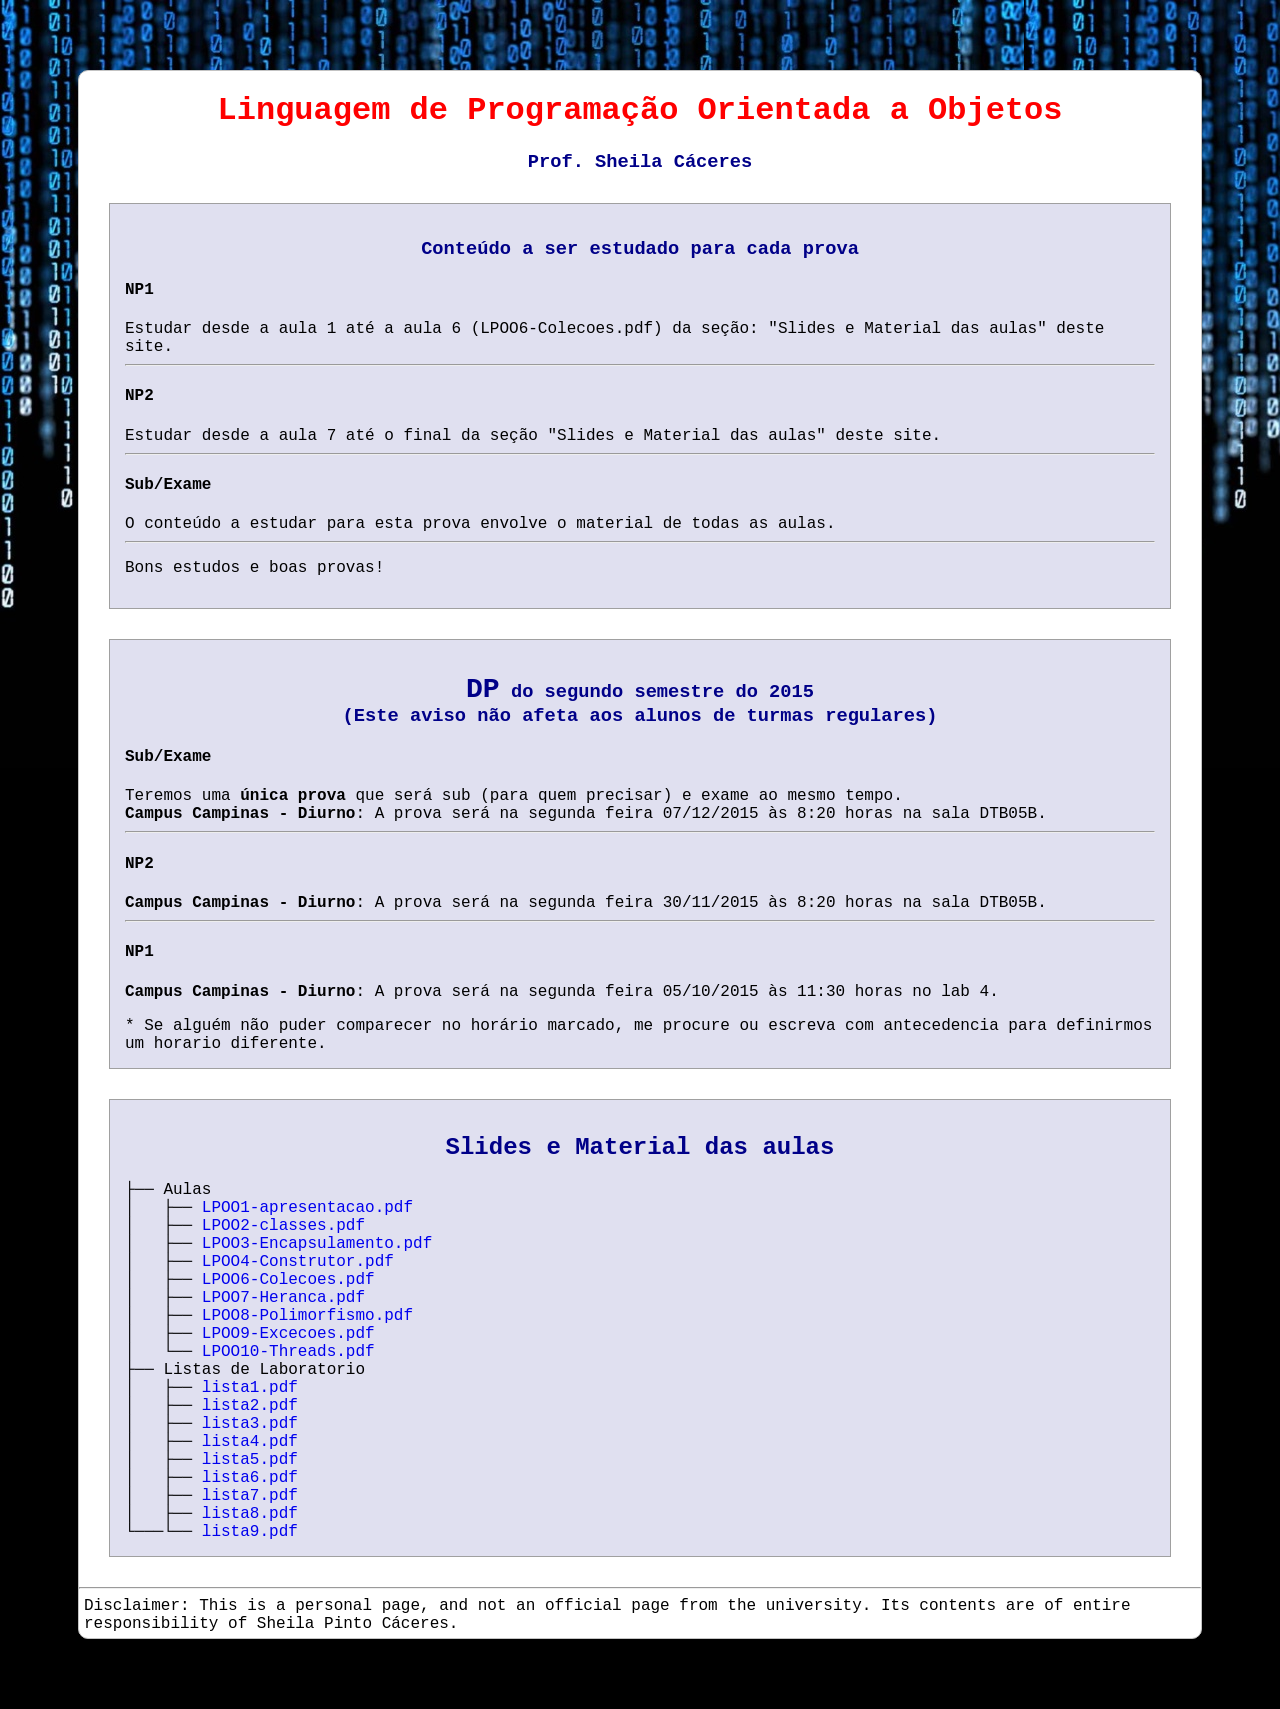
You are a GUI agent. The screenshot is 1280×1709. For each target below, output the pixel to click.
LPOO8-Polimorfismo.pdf (307, 1316)
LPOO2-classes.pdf (283, 1226)
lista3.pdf (250, 1424)
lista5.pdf (250, 1460)
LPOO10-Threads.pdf (288, 1352)
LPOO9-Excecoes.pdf (288, 1334)
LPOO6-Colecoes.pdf (288, 1280)
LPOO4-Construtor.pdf (298, 1262)
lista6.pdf (250, 1478)
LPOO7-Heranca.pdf (283, 1298)
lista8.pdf (250, 1514)
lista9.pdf (250, 1532)
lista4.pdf (250, 1442)
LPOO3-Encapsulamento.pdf (317, 1244)
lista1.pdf (250, 1388)
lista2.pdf (250, 1406)
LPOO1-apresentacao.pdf (307, 1208)
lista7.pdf (250, 1496)
